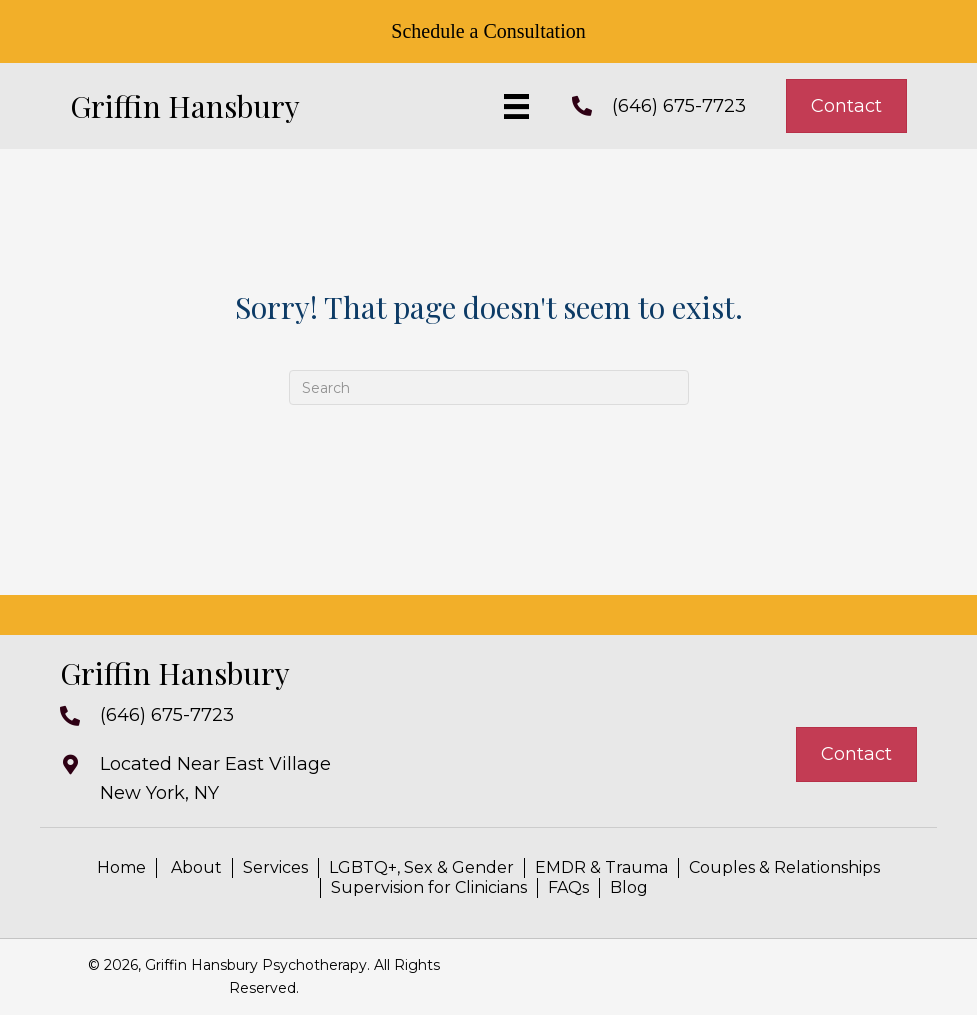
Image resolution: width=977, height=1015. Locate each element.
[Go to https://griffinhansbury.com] (220, 106)
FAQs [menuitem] (568, 887)
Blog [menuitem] (629, 887)
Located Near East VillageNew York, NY (215, 778)
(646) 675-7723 (679, 106)
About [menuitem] (194, 867)
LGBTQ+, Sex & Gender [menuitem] (421, 867)
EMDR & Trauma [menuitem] (601, 867)
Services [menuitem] (275, 867)
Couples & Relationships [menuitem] (784, 867)
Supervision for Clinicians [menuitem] (429, 887)
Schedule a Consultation (488, 31)
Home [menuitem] (121, 867)
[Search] (489, 387)
